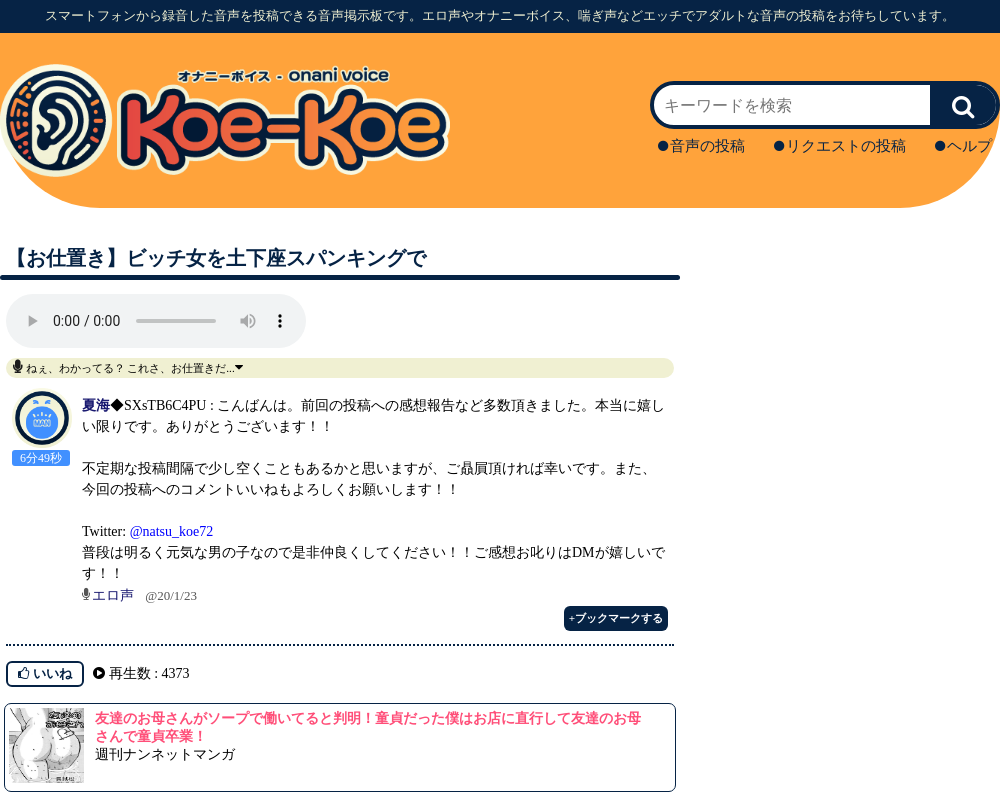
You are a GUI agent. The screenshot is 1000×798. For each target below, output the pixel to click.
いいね (45, 673)
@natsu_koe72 (172, 531)
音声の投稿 (701, 146)
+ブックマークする (616, 618)
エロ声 (113, 595)
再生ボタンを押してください (156, 321)
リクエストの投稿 (840, 146)
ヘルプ (963, 146)
